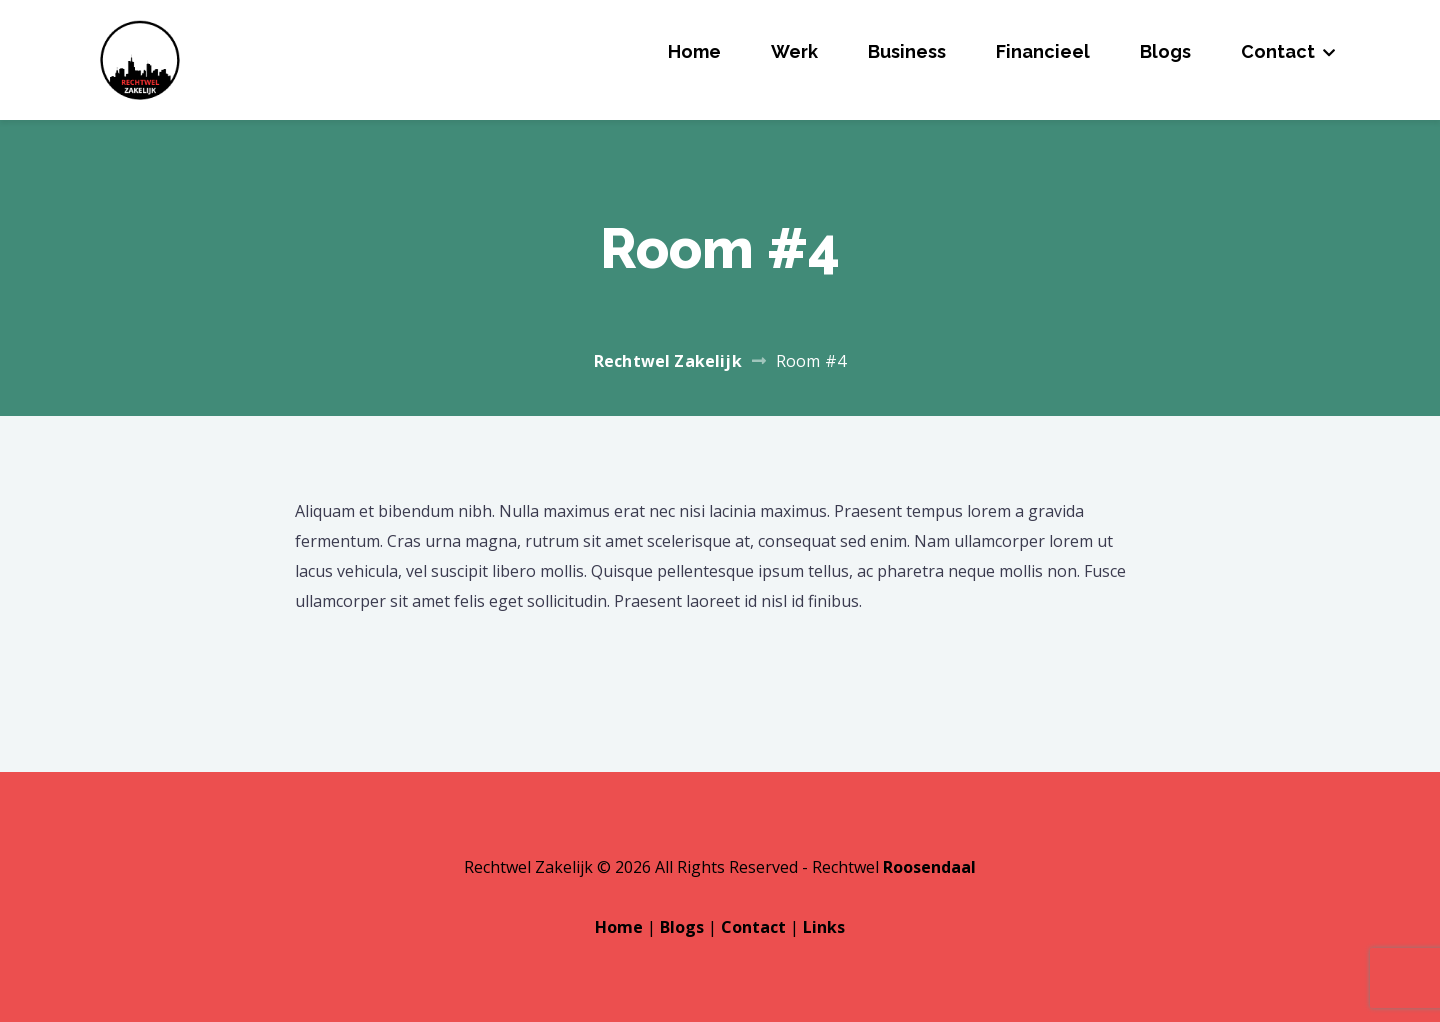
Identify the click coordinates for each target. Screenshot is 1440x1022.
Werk (794, 51)
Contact (1278, 51)
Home (694, 51)
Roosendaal (929, 867)
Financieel (1043, 51)
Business (907, 51)
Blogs (1165, 51)
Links (824, 927)
